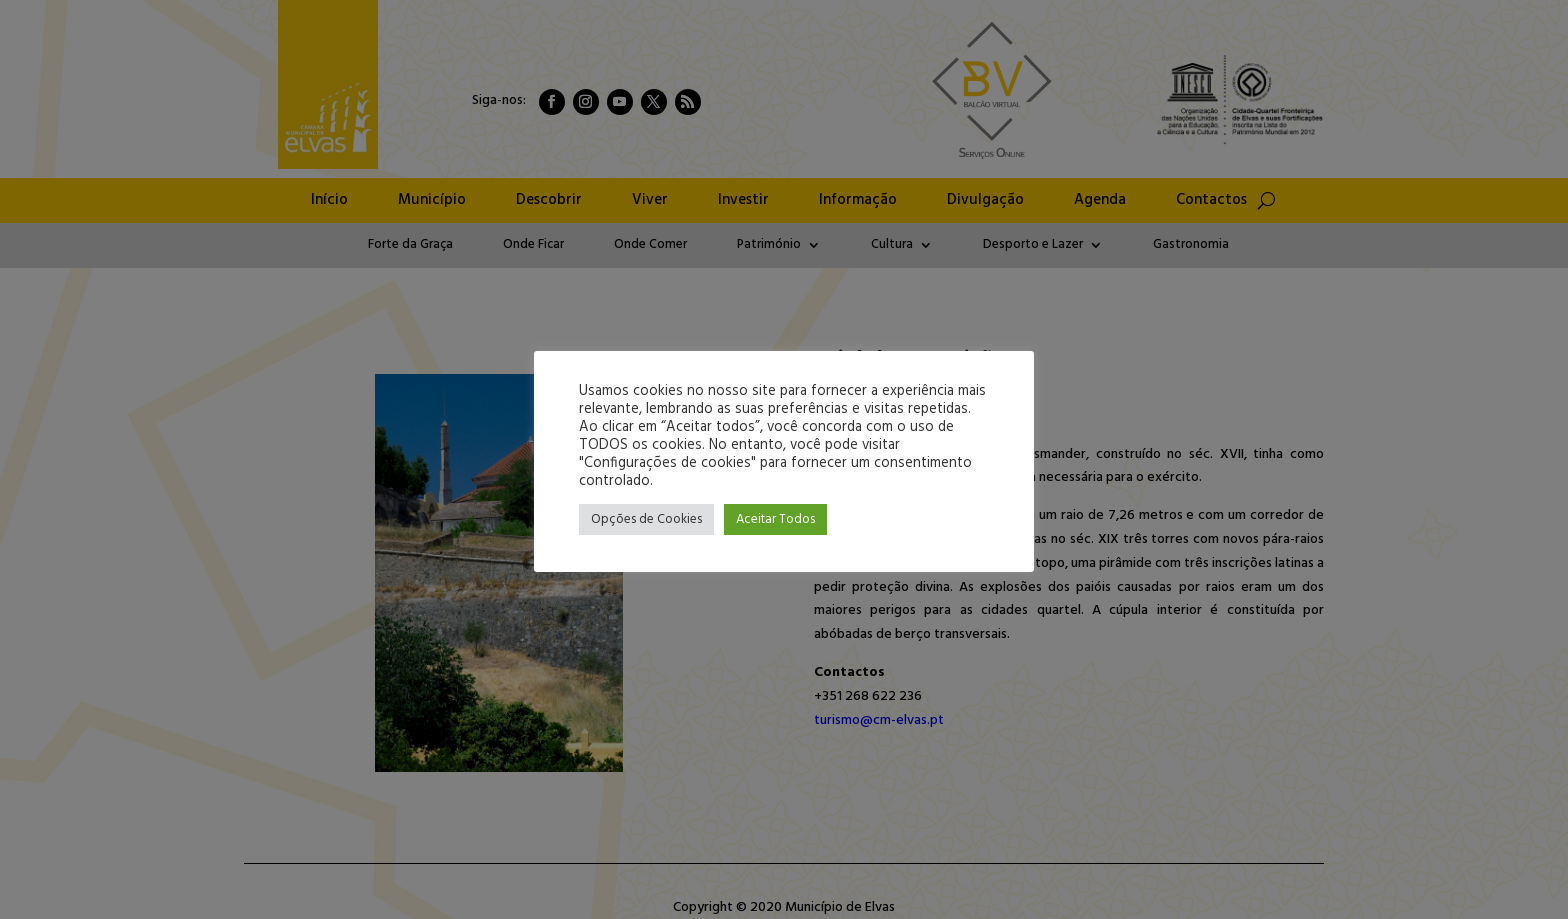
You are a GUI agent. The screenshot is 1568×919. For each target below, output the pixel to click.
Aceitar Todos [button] (775, 519)
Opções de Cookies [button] (646, 519)
